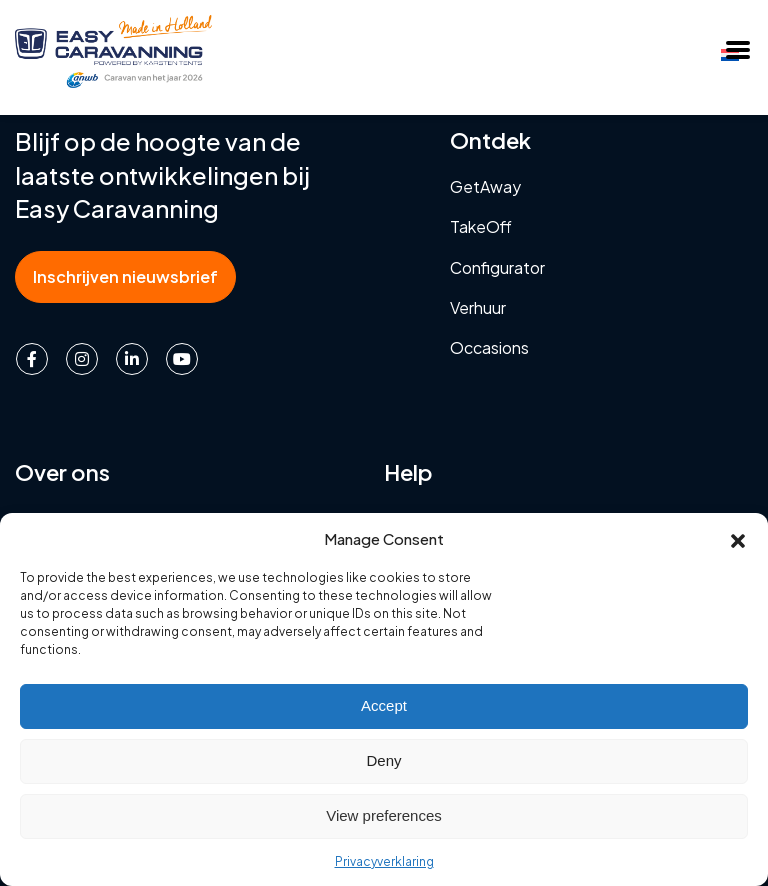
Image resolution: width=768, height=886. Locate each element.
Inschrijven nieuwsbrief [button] (125, 276)
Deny (383, 760)
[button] (738, 538)
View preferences (384, 815)
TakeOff (481, 226)
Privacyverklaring (384, 861)
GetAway (485, 186)
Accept (384, 705)
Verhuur (478, 307)
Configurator (497, 267)
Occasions (489, 347)
